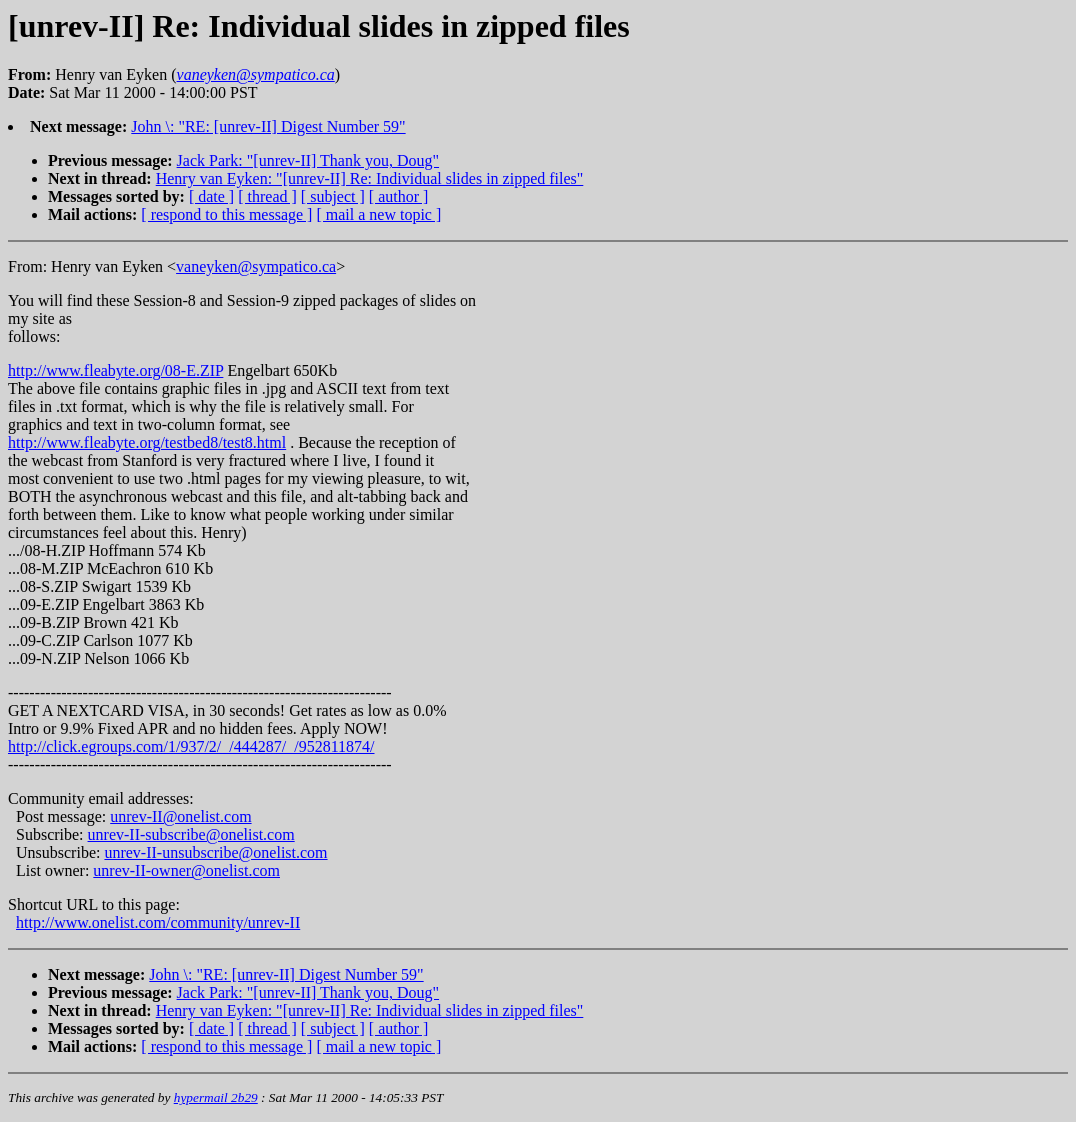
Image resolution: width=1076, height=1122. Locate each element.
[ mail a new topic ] (378, 214)
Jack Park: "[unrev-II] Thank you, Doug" (308, 160)
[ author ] (399, 196)
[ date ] (211, 196)
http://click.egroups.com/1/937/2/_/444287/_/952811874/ (191, 746)
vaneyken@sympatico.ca (256, 266)
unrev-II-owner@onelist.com (186, 870)
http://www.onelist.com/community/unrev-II (158, 922)
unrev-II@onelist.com (180, 816)
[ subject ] (333, 196)
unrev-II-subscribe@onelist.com (191, 834)
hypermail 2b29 (216, 1097)
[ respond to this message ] (226, 214)
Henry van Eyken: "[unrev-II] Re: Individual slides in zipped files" (370, 178)
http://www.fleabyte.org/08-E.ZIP (115, 370)
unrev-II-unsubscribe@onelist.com (215, 852)
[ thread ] (267, 196)
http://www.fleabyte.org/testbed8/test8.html (147, 442)
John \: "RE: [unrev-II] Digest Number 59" (268, 126)
